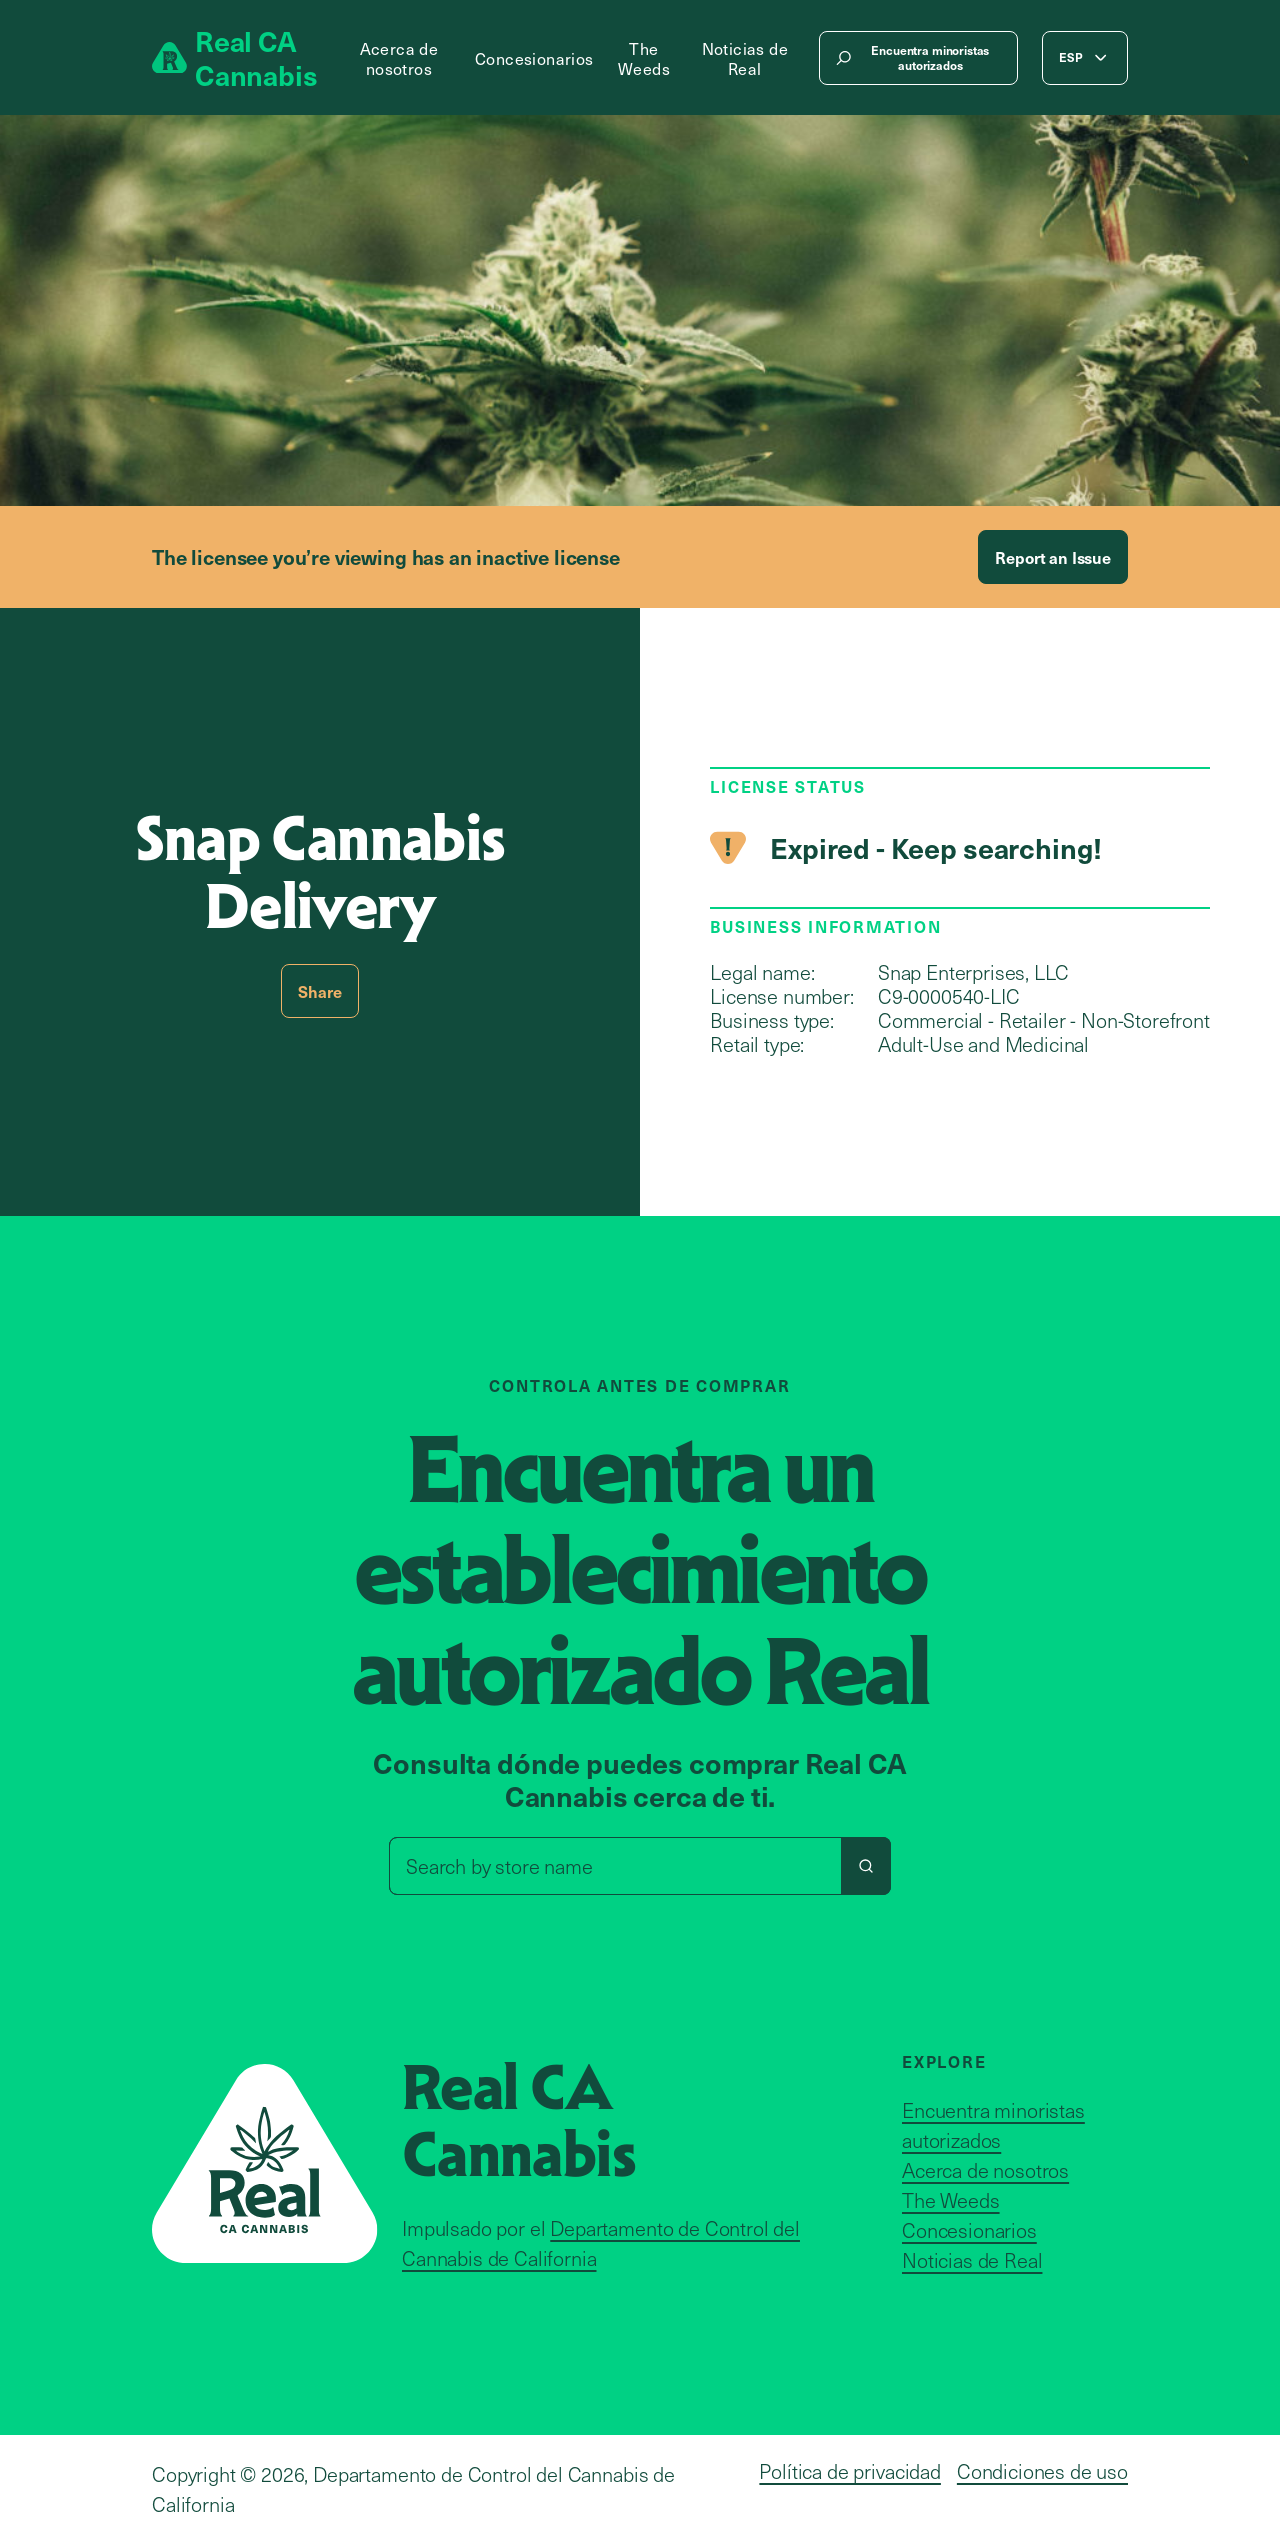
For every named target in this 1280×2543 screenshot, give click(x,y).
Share (319, 991)
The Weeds (644, 58)
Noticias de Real (745, 58)
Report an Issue (1053, 557)
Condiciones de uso (1042, 2471)
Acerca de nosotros (399, 58)
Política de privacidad (849, 2471)
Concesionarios (534, 58)
